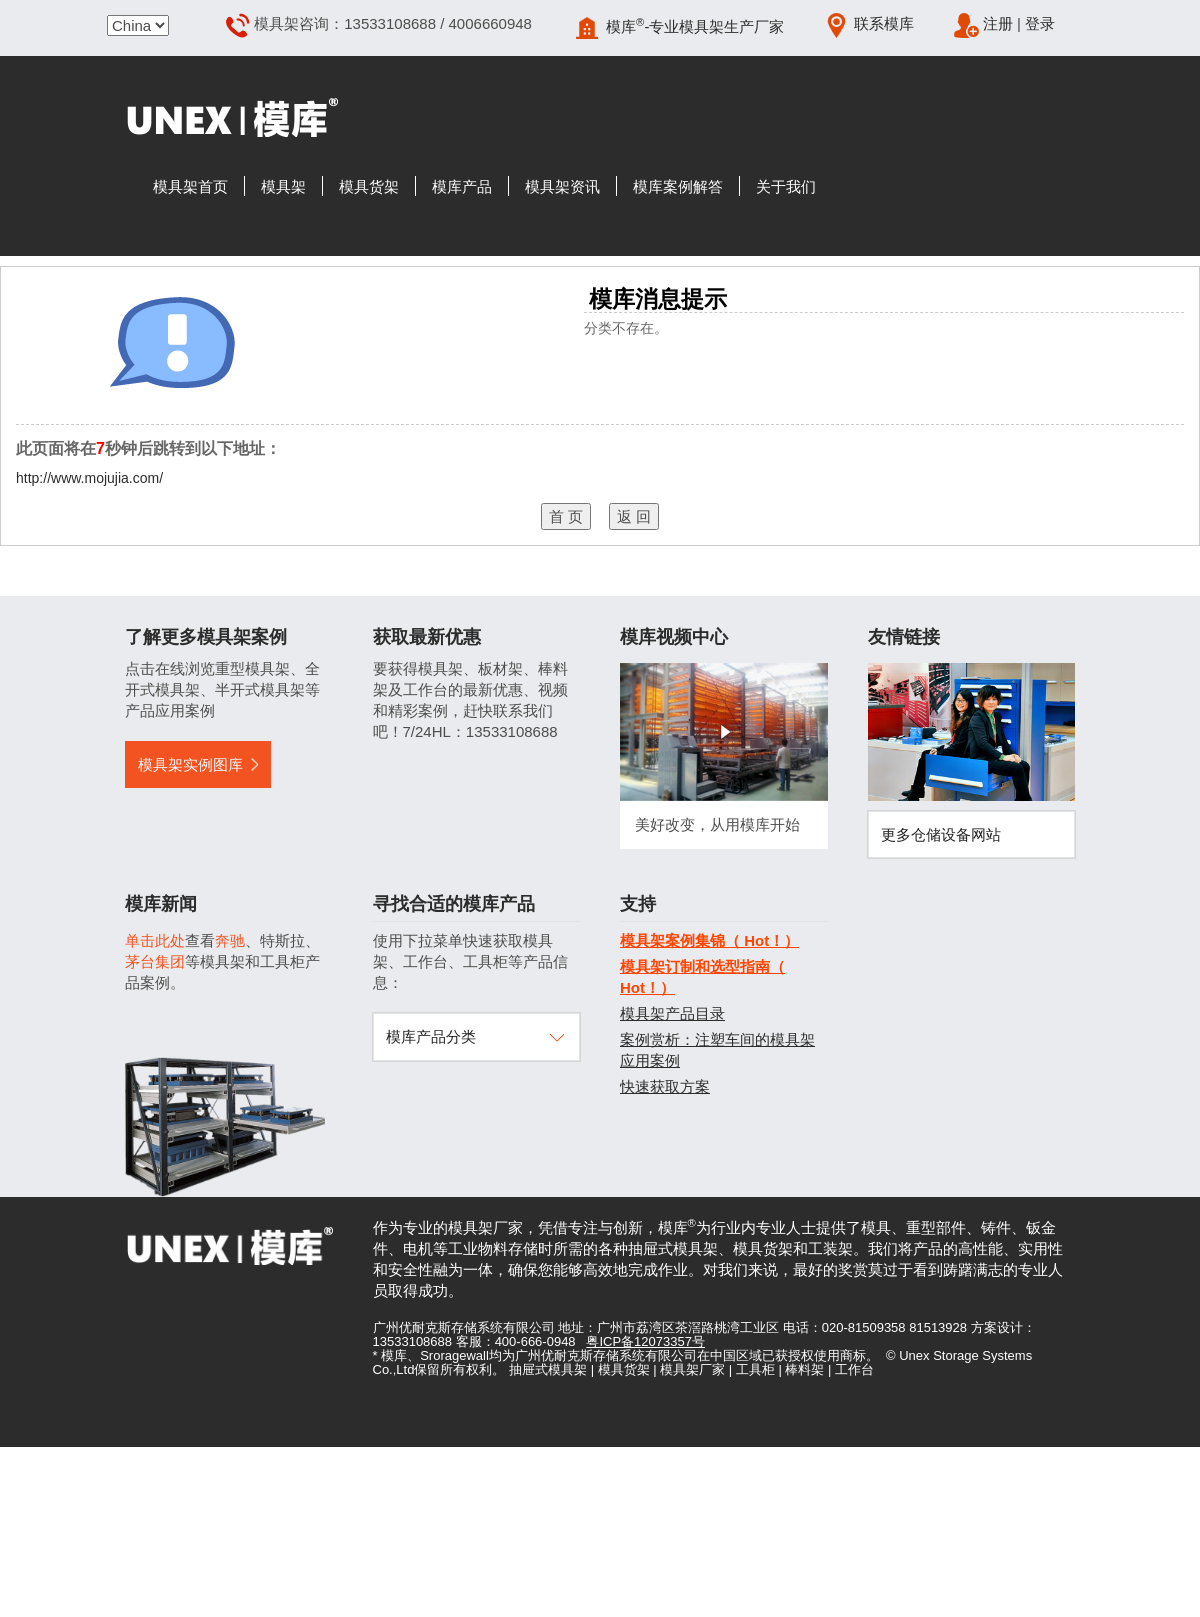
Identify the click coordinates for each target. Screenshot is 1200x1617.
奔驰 (230, 940)
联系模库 (884, 23)
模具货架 (624, 1369)
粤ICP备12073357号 (645, 1341)
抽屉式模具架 (548, 1369)
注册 (998, 23)
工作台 (854, 1369)
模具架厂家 (692, 1369)
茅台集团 (155, 961)
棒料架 (804, 1369)
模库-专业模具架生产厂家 (695, 26)
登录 (1040, 23)
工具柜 (755, 1369)
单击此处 (155, 940)
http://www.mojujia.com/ (89, 478)
